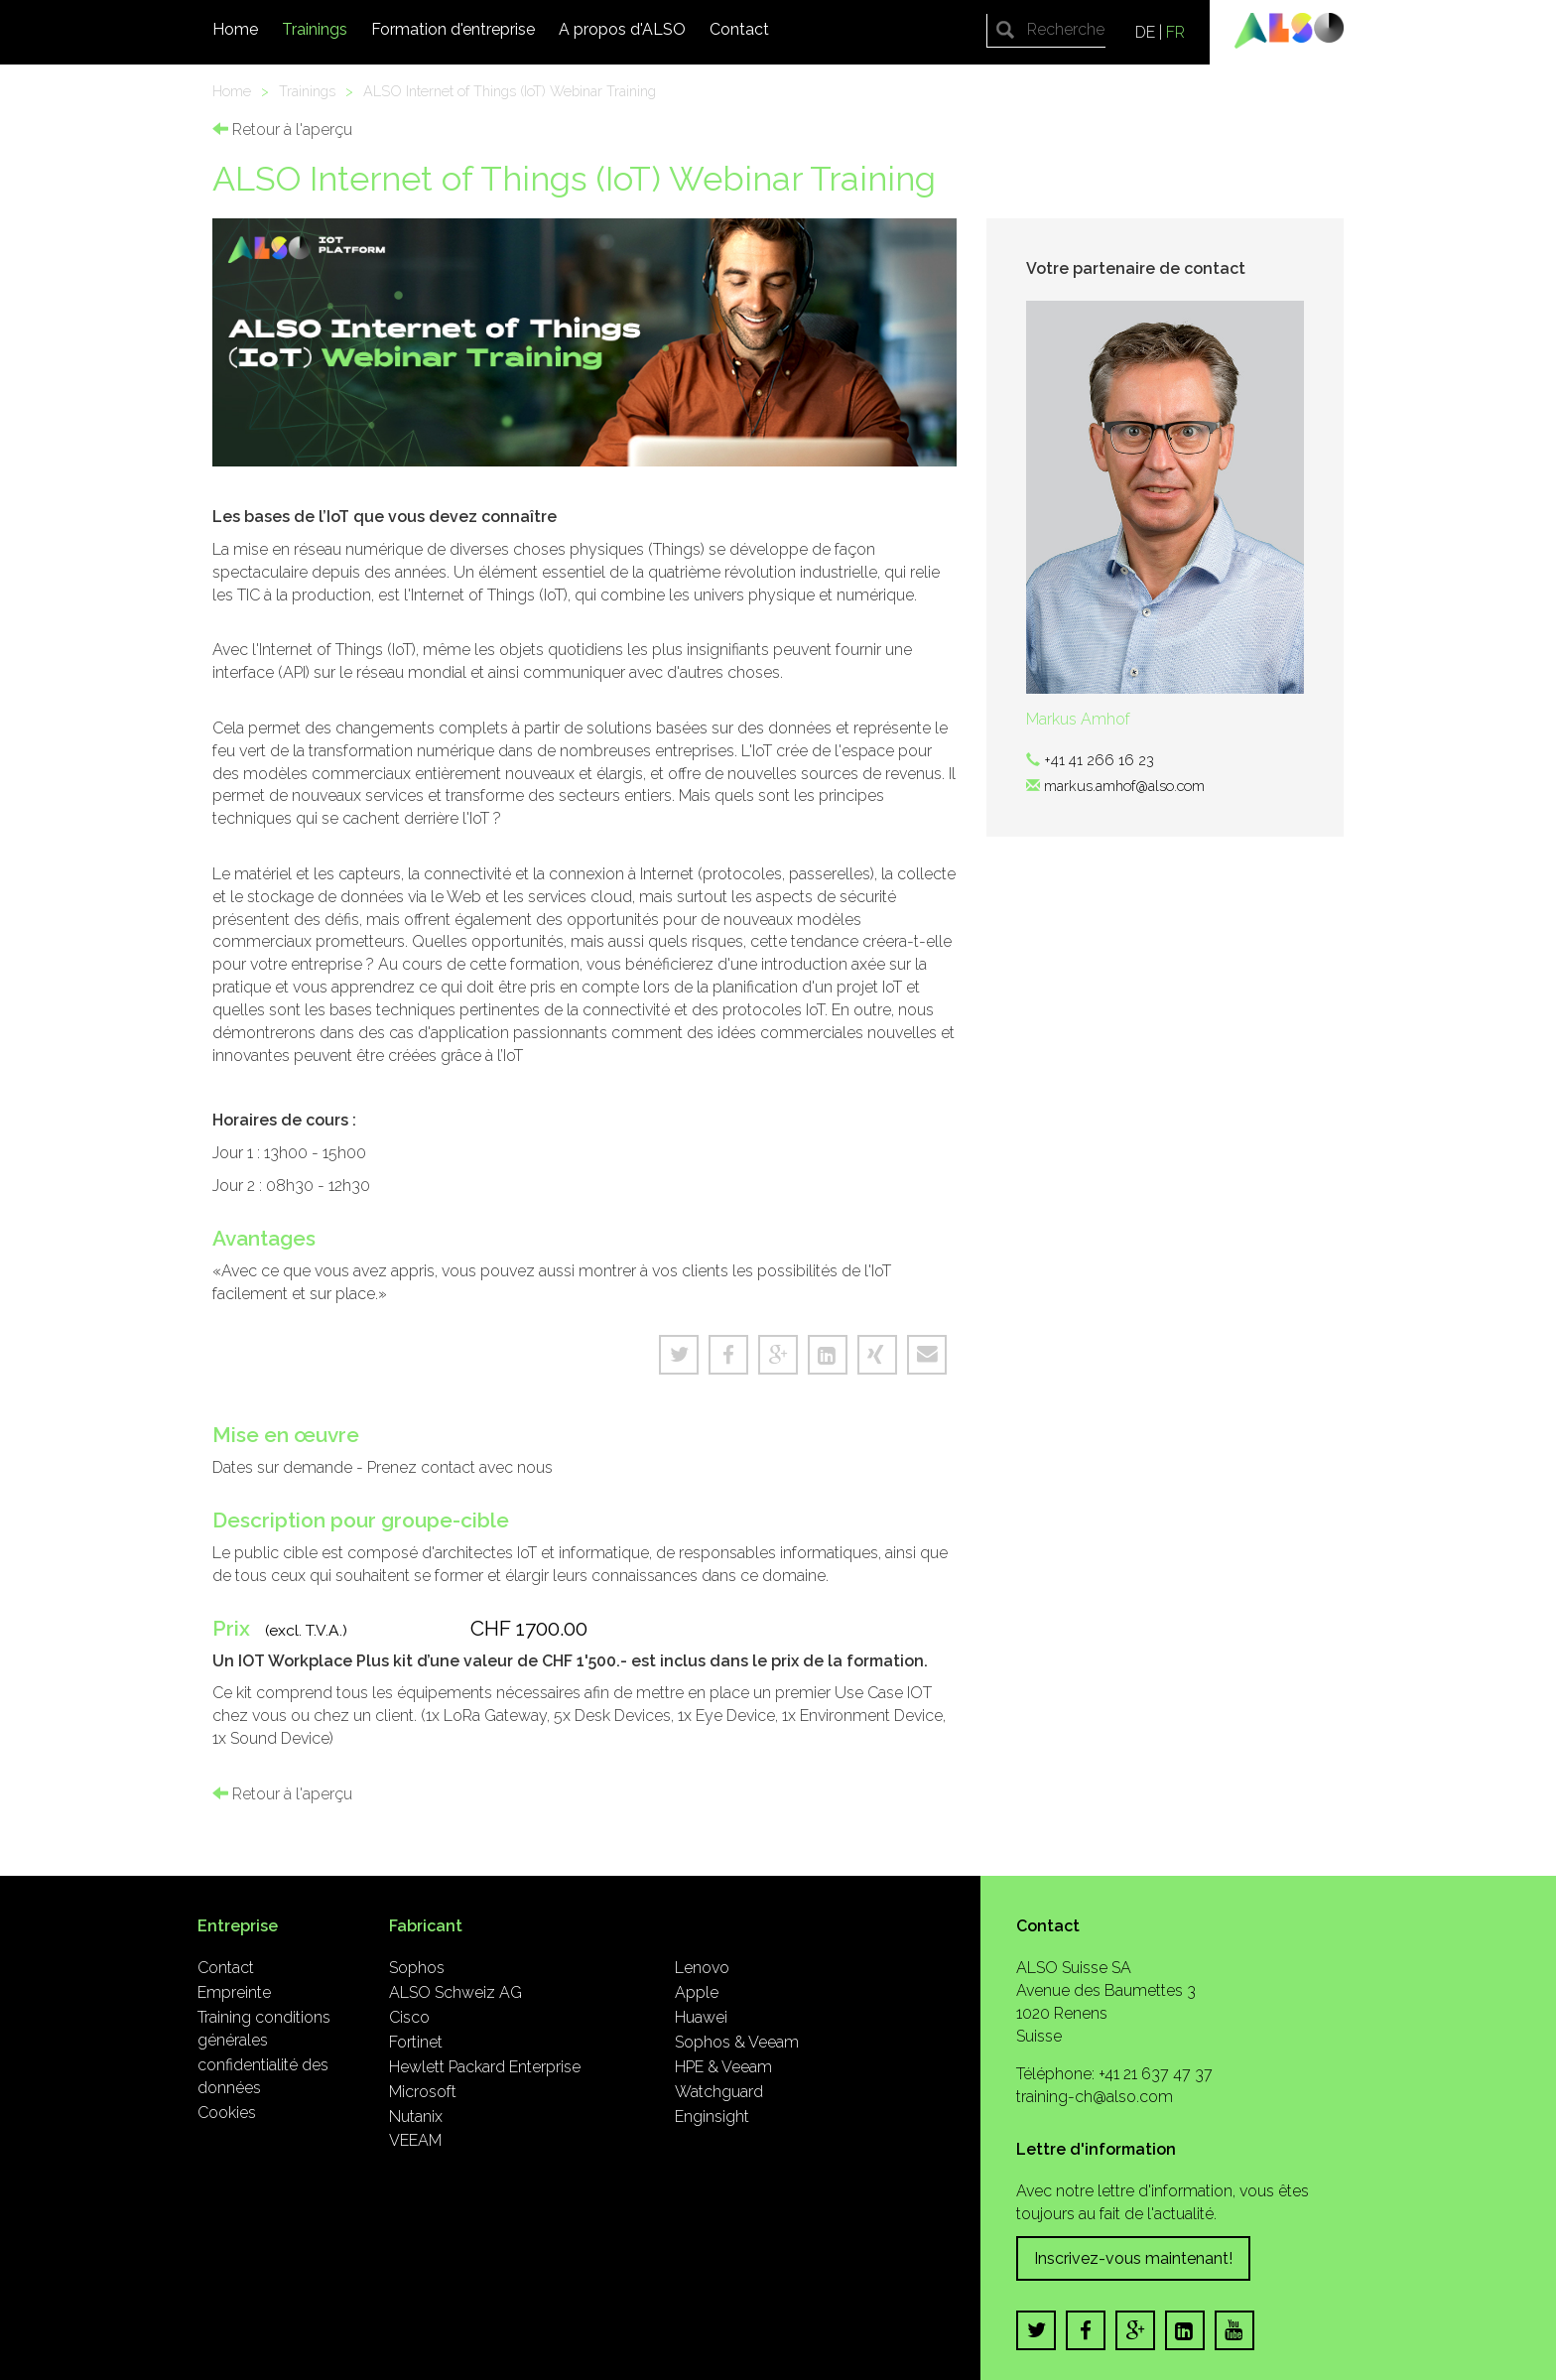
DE (1145, 32)
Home (235, 29)
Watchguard (719, 2091)
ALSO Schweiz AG (455, 1992)
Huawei (701, 2017)
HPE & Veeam (723, 2066)
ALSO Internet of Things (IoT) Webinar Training (509, 90)
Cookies (226, 2112)
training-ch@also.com (1094, 2096)
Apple (696, 1992)
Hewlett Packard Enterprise (485, 2066)
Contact (739, 29)
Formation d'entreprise (453, 29)
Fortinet (416, 2042)
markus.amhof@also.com (1124, 785)
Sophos (417, 1967)
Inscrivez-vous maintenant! (1133, 2258)
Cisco (409, 2017)
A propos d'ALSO (622, 29)
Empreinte (234, 1992)
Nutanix (416, 2116)
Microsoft (422, 2091)
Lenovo (702, 1967)
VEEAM (415, 2140)
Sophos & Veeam (737, 2042)
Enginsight (712, 2116)
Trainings (314, 29)
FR (1175, 32)
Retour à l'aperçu (282, 129)
